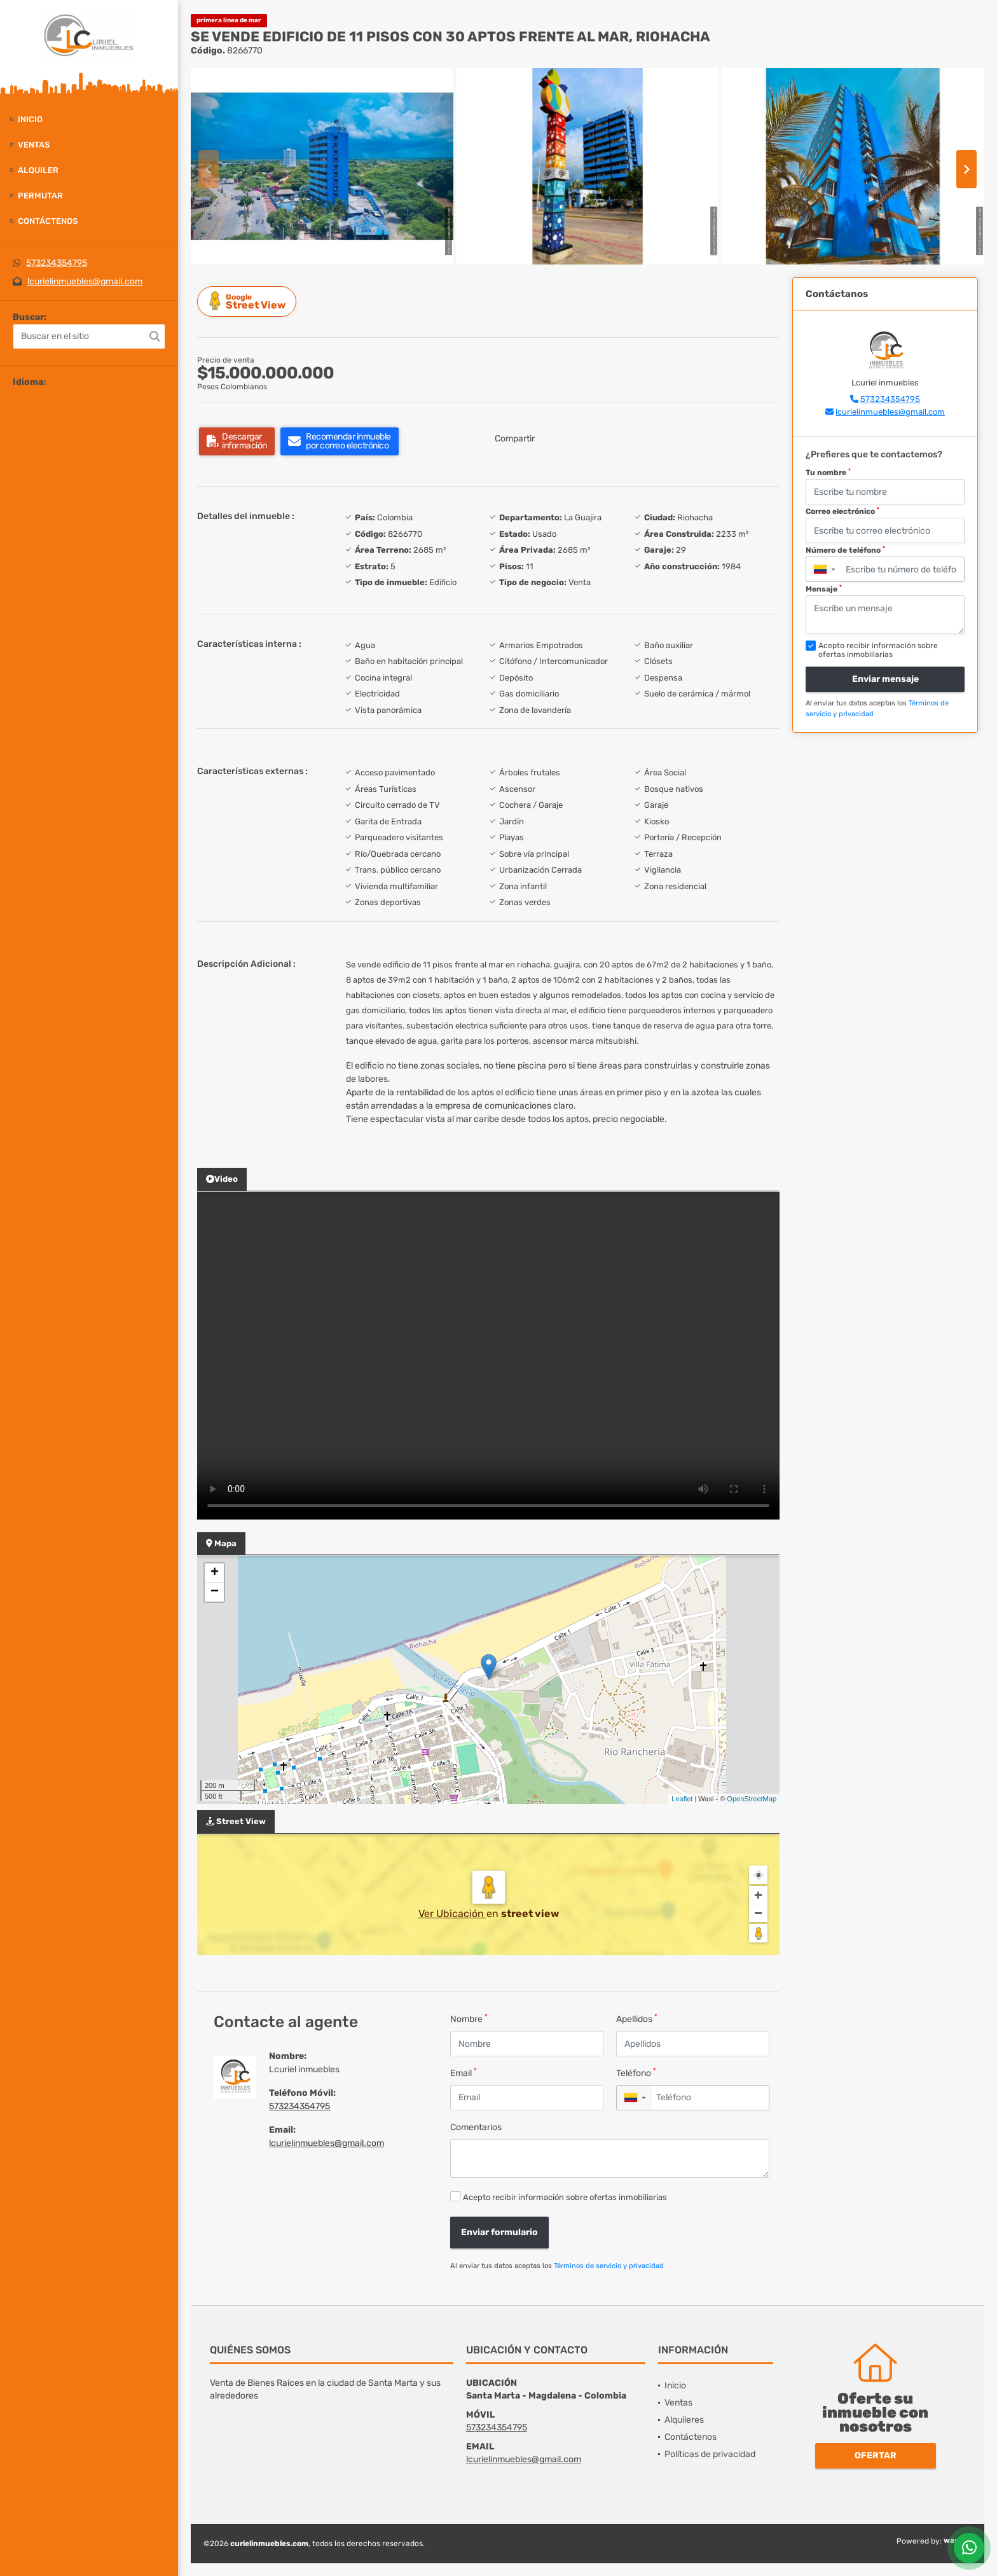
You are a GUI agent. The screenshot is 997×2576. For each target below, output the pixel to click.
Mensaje (824, 589)
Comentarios (476, 2127)
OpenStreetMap (751, 1799)
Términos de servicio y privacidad (609, 2266)
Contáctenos (48, 221)
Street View (248, 301)
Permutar (40, 195)
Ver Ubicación (452, 1914)
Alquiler (38, 170)
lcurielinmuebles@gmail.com (84, 281)
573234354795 (56, 263)
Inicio (30, 119)
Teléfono (636, 2073)
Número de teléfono (845, 550)
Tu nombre (828, 472)
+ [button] (214, 1572)
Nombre (469, 2018)
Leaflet (681, 1799)
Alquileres (684, 2419)
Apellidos (636, 2018)
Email (463, 2073)
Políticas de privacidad (709, 2454)
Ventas (34, 144)
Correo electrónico (842, 511)
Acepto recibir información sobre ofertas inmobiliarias (565, 2197)
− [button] (214, 1592)
